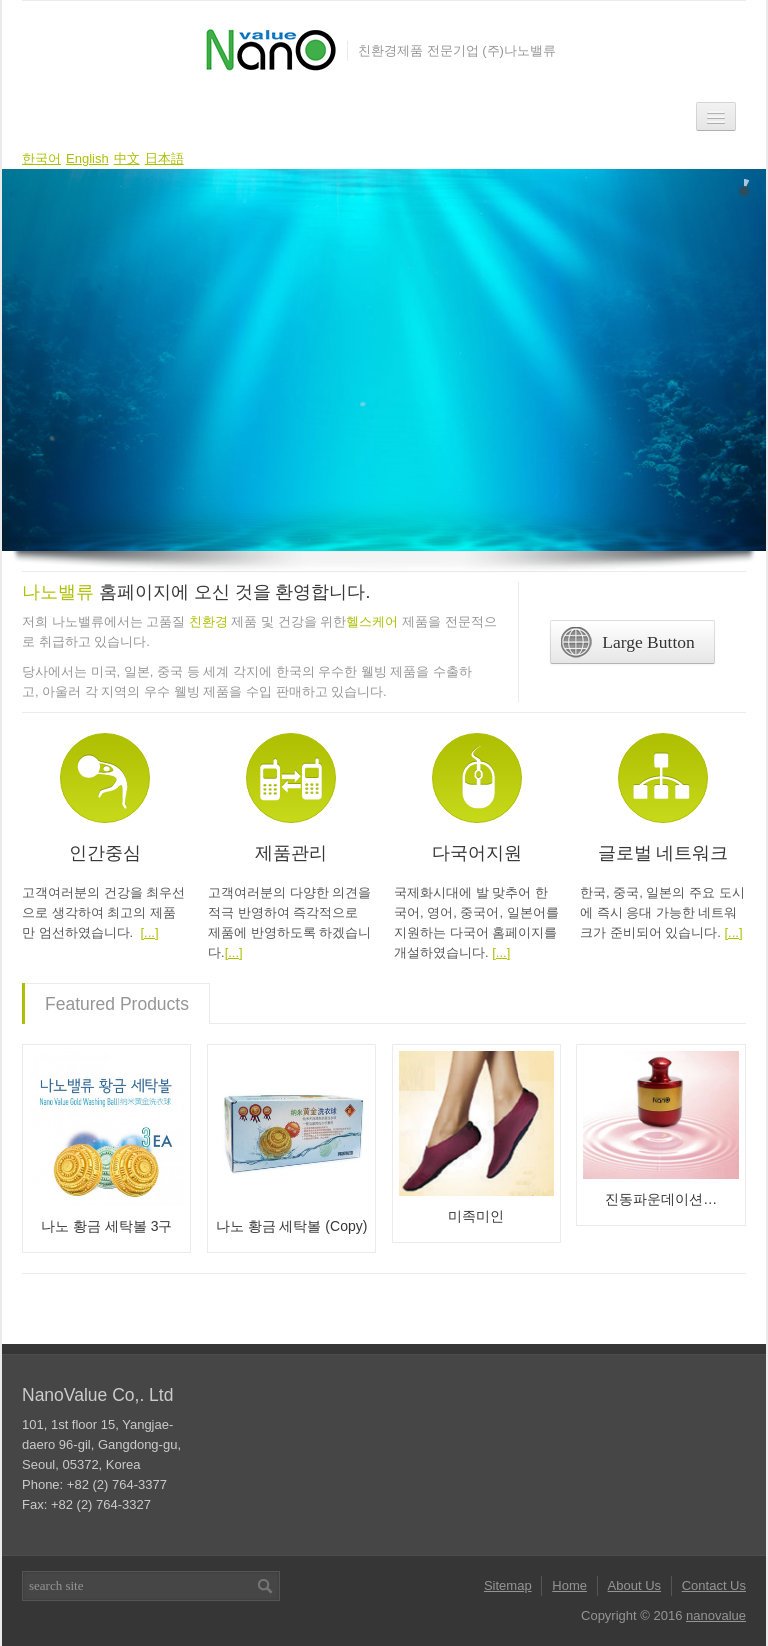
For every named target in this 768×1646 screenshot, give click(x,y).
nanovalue (716, 1615)
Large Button (627, 642)
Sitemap (508, 1585)
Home (569, 1585)
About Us (634, 1585)
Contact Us (714, 1585)
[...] (149, 932)
